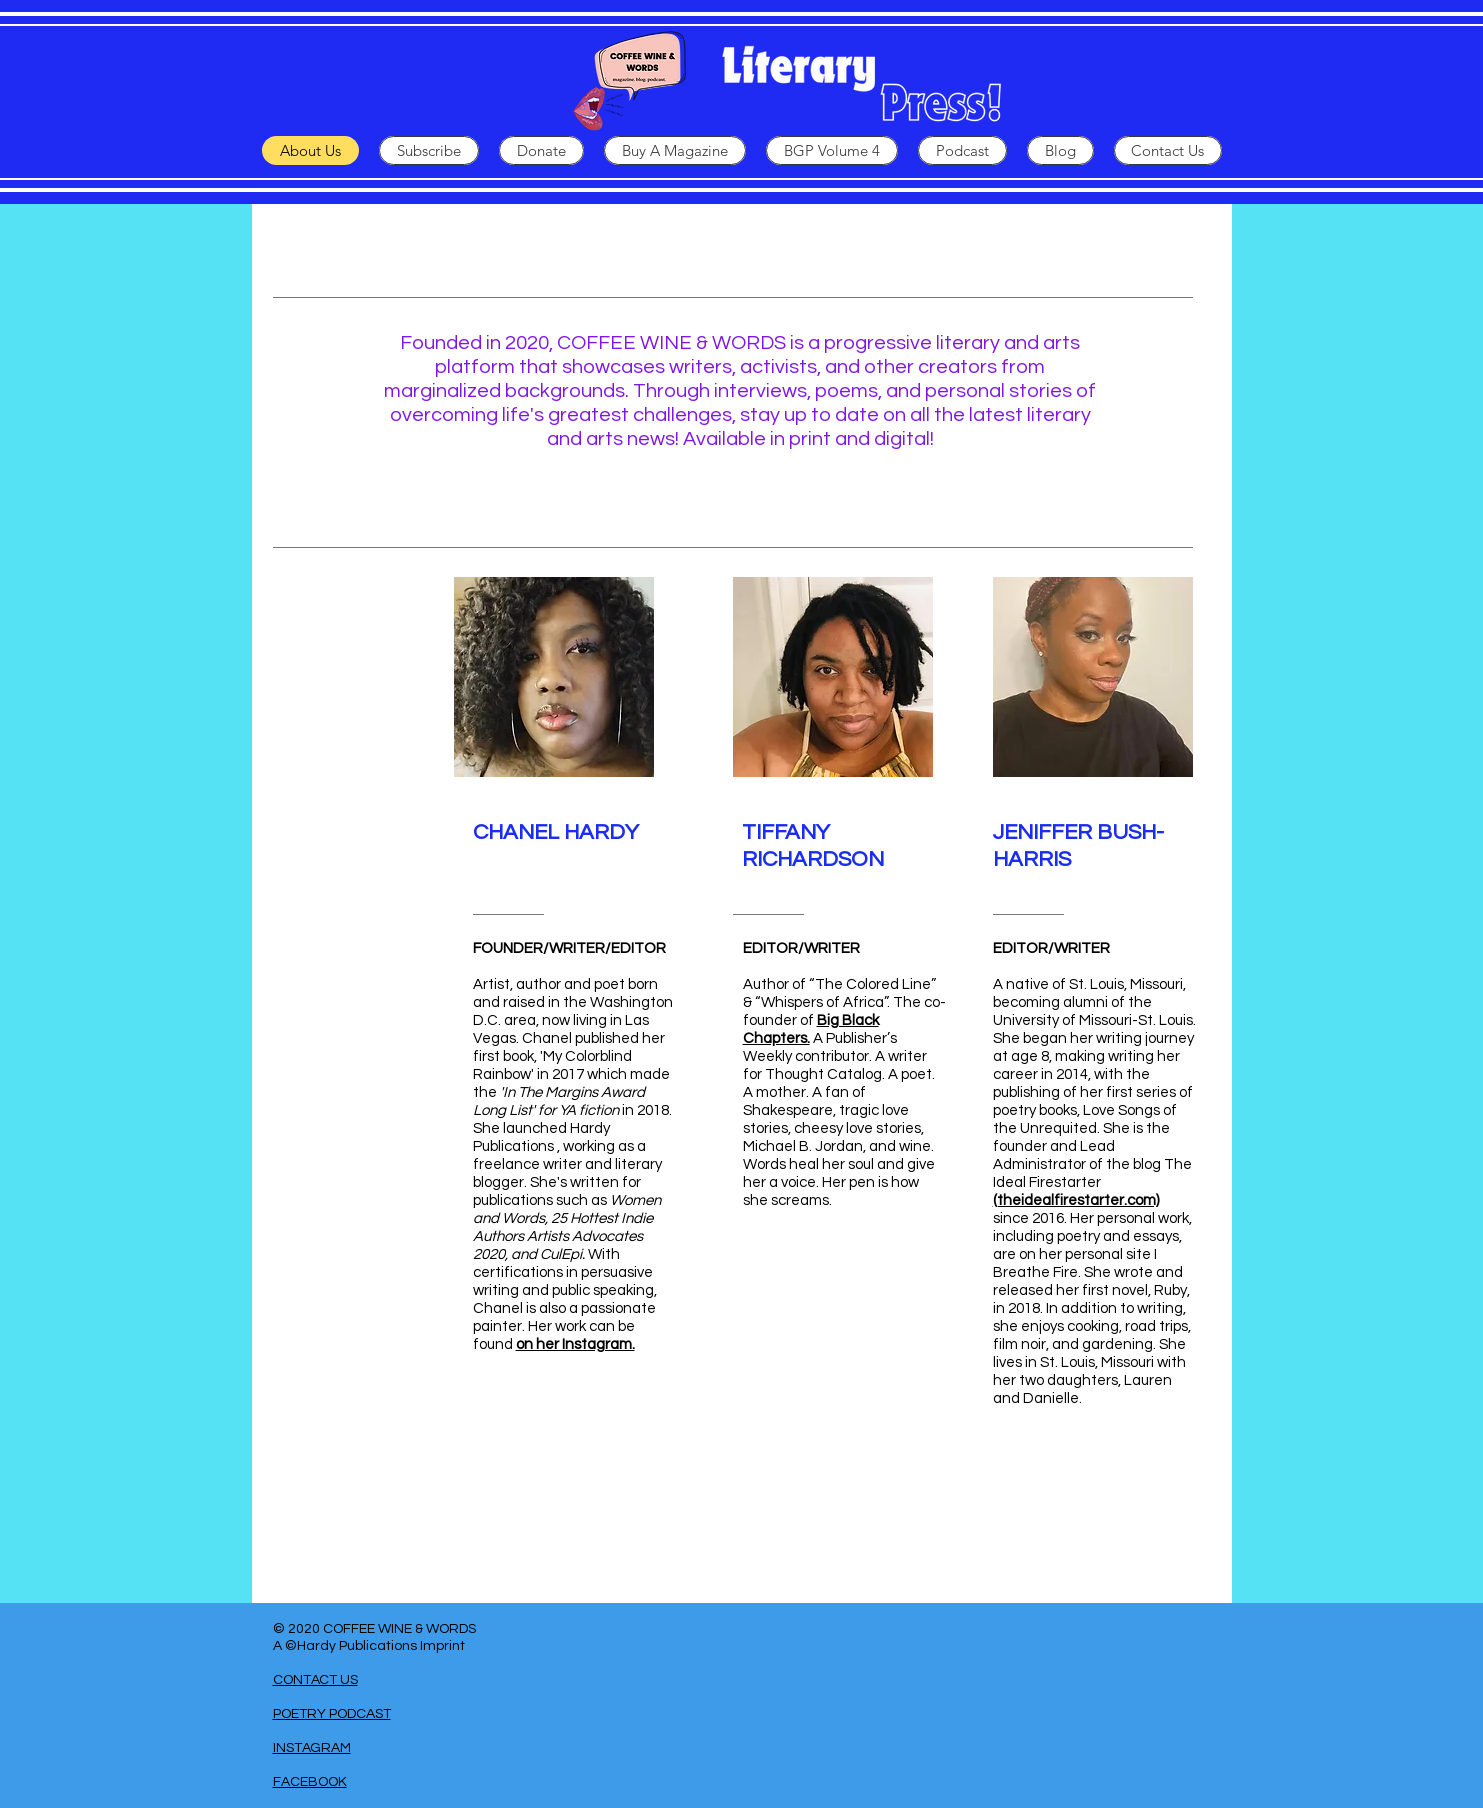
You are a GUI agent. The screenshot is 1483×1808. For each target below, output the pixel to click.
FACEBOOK (310, 1782)
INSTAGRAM (312, 1748)
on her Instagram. (575, 1344)
